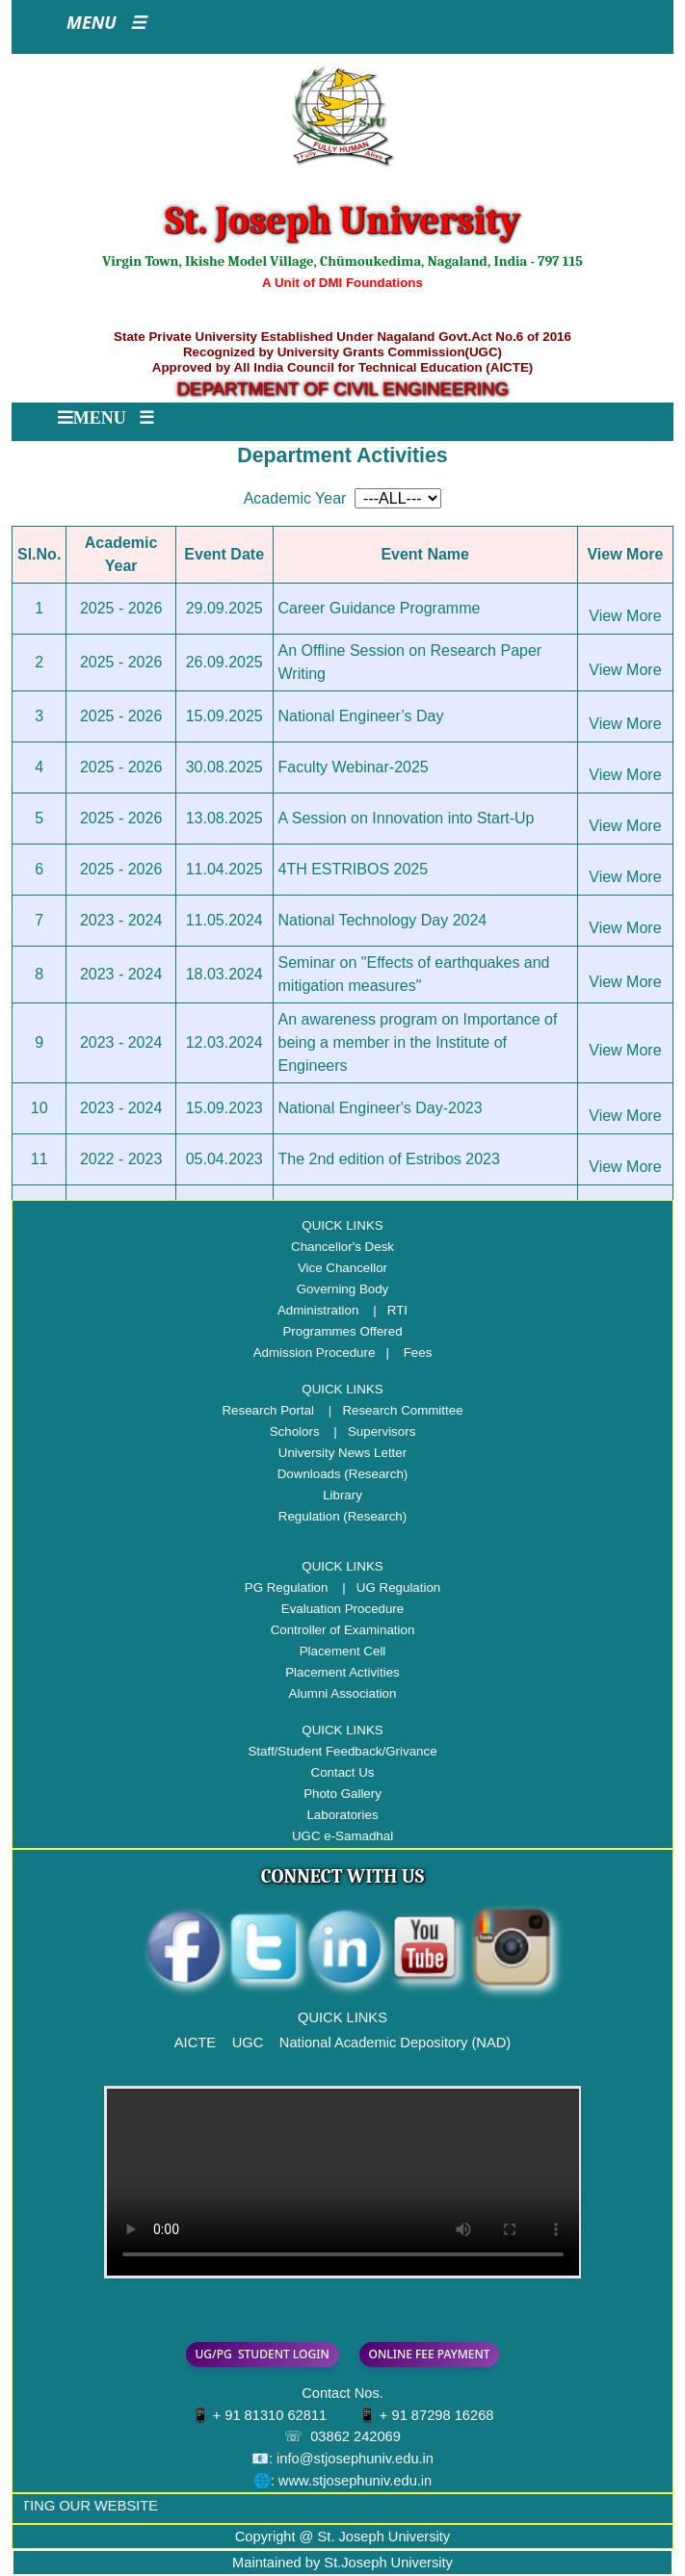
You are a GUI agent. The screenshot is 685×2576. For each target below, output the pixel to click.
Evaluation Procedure (342, 1608)
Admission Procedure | (326, 1352)
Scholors (295, 1431)
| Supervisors (369, 1431)
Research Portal (268, 1410)
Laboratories (342, 1815)
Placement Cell (343, 1651)
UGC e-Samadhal (342, 1836)
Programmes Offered (342, 1331)
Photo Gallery (342, 1793)
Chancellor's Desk (342, 1246)
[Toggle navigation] (106, 27)
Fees (418, 1352)
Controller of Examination (343, 1630)
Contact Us (343, 1772)
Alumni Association (343, 1693)
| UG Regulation (385, 1587)
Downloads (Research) (342, 1474)
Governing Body (343, 1289)
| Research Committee (390, 1410)
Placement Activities (342, 1672)
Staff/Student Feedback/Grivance (342, 1751)
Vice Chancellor (342, 1268)
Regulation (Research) (342, 1516)
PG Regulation (287, 1587)
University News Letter (342, 1452)
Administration (317, 1310)
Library (342, 1495)
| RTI (385, 1310)
